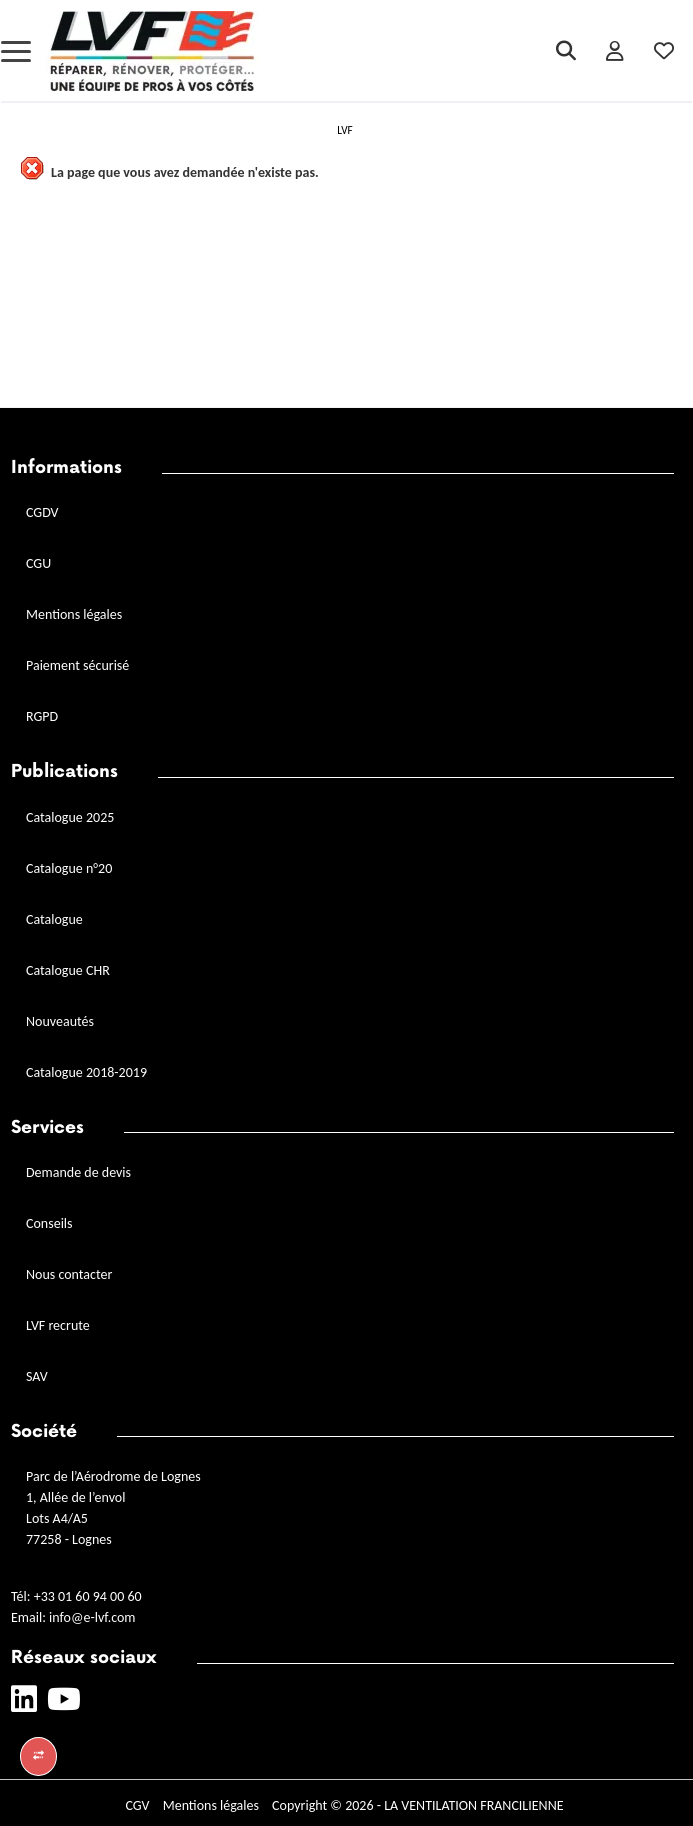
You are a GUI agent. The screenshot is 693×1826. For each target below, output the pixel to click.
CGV (137, 1805)
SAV (37, 1376)
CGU (38, 563)
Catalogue (54, 919)
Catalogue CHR (68, 970)
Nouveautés (60, 1021)
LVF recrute (59, 1325)
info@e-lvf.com (92, 1617)
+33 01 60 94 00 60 (88, 1596)
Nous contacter (69, 1274)
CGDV (42, 512)
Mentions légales (74, 614)
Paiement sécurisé (77, 665)
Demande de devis (78, 1172)
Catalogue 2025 (70, 817)
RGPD (42, 716)
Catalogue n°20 (69, 868)
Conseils (49, 1223)
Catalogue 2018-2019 (86, 1072)
